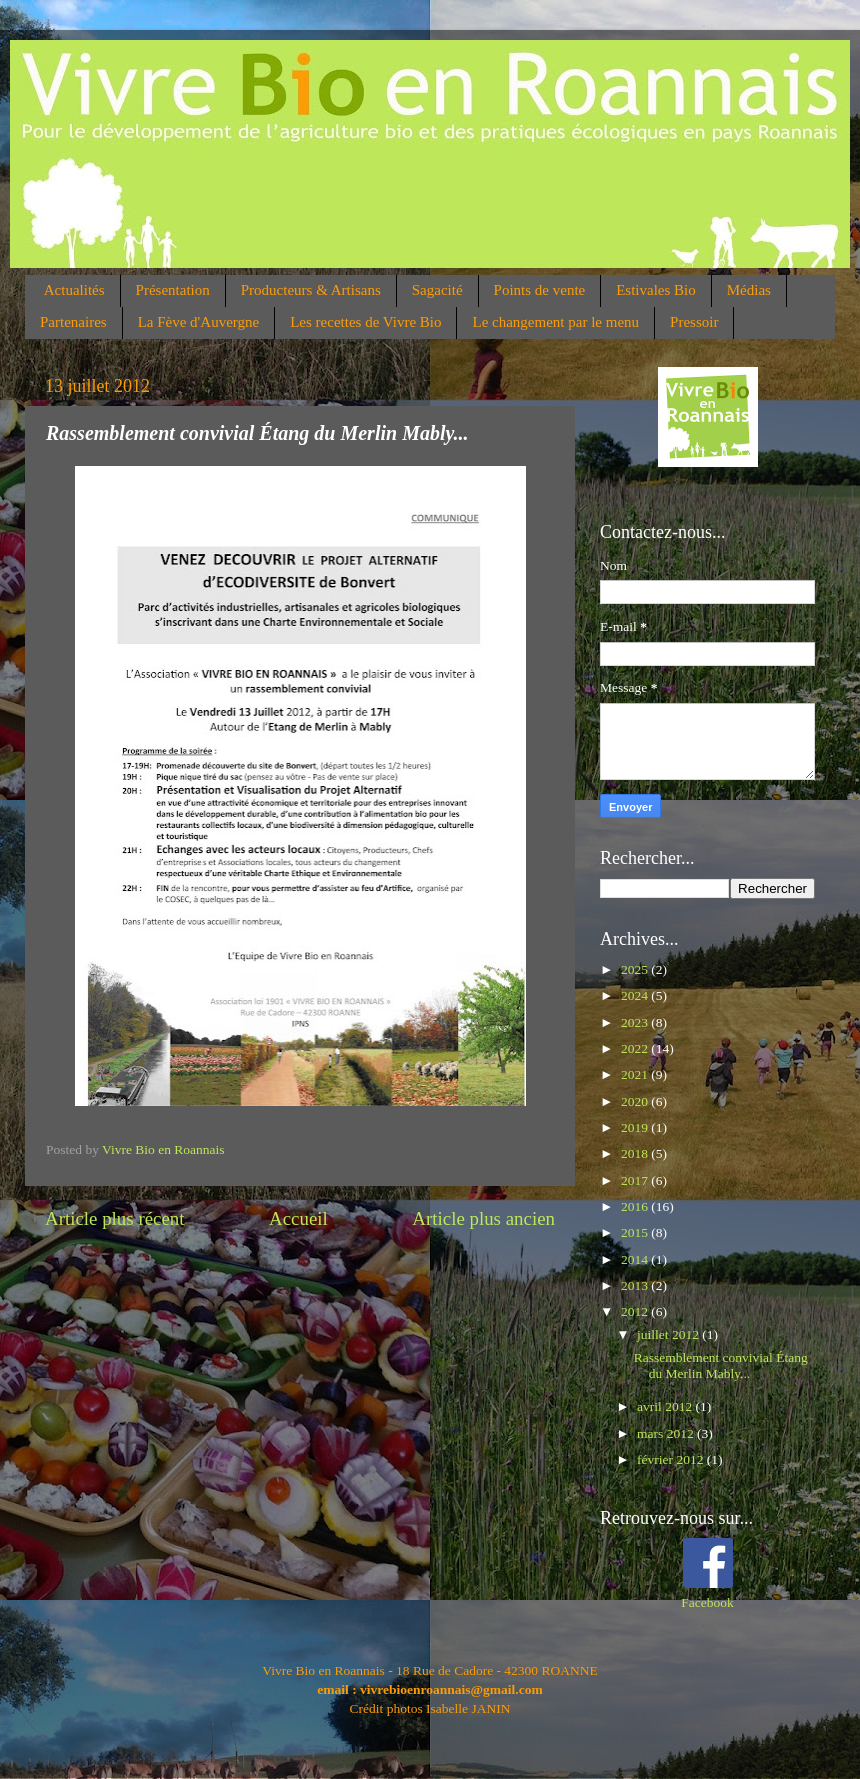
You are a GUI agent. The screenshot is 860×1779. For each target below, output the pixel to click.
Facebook (707, 1602)
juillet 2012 (669, 1334)
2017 (636, 1180)
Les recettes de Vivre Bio (365, 322)
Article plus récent (115, 1218)
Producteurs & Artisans (311, 290)
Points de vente (540, 290)
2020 (636, 1101)
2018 (636, 1153)
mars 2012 (667, 1433)
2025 (636, 969)
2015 (636, 1232)
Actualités (74, 290)
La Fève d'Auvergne (199, 322)
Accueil (298, 1218)
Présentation (173, 290)
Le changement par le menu (555, 322)
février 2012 (672, 1459)
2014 (636, 1259)
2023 (636, 1022)
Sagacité (437, 290)
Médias (749, 290)
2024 (636, 995)
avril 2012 (666, 1406)
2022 (636, 1048)
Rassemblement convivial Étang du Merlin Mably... (721, 1365)
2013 (636, 1285)
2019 (636, 1127)
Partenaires (73, 322)
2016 (636, 1206)
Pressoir (694, 322)
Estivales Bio (656, 290)
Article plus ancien (483, 1218)
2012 (636, 1311)
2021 (636, 1074)
